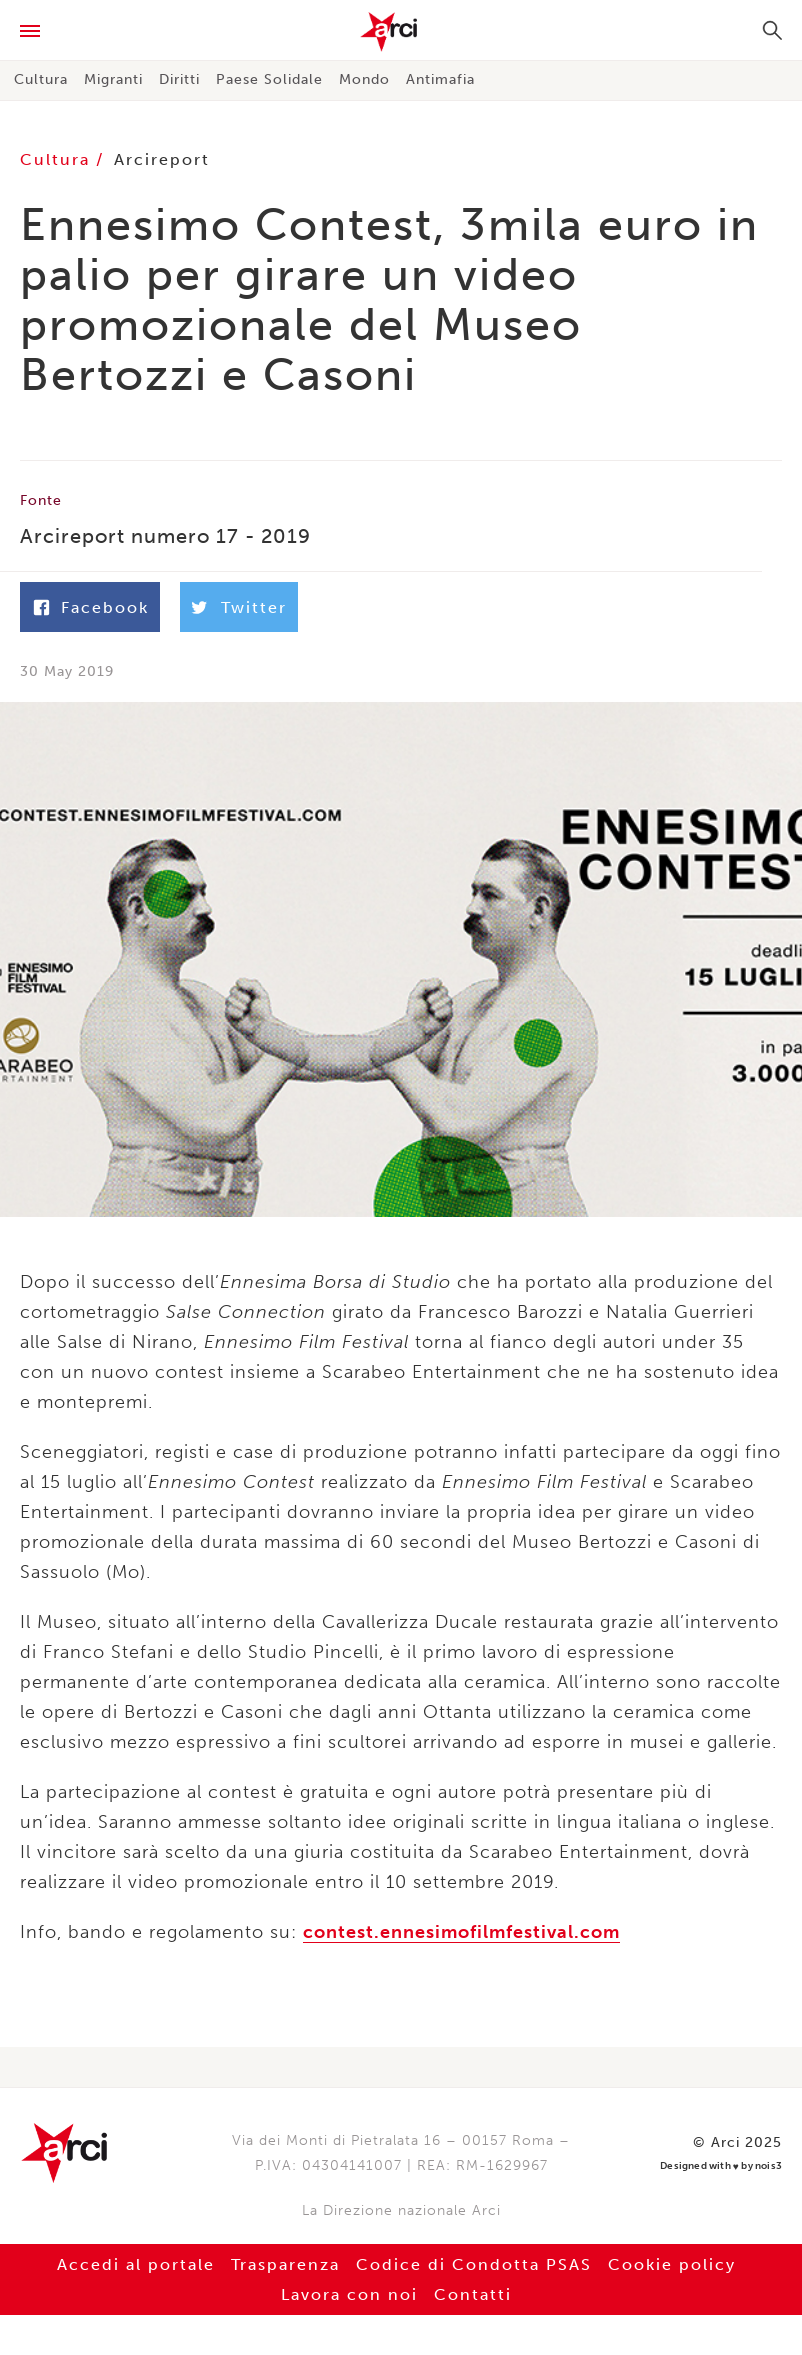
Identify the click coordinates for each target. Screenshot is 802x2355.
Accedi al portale (136, 2264)
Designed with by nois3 (721, 2166)
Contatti (473, 2294)
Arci (401, 32)
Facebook (105, 607)
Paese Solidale (269, 79)
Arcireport (162, 159)
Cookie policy (672, 2264)
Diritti (179, 79)
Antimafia (440, 79)
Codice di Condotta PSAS (474, 2264)
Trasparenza (285, 2264)
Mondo (364, 79)
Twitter (254, 607)
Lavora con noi (349, 2294)
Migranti (113, 79)
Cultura (41, 79)
